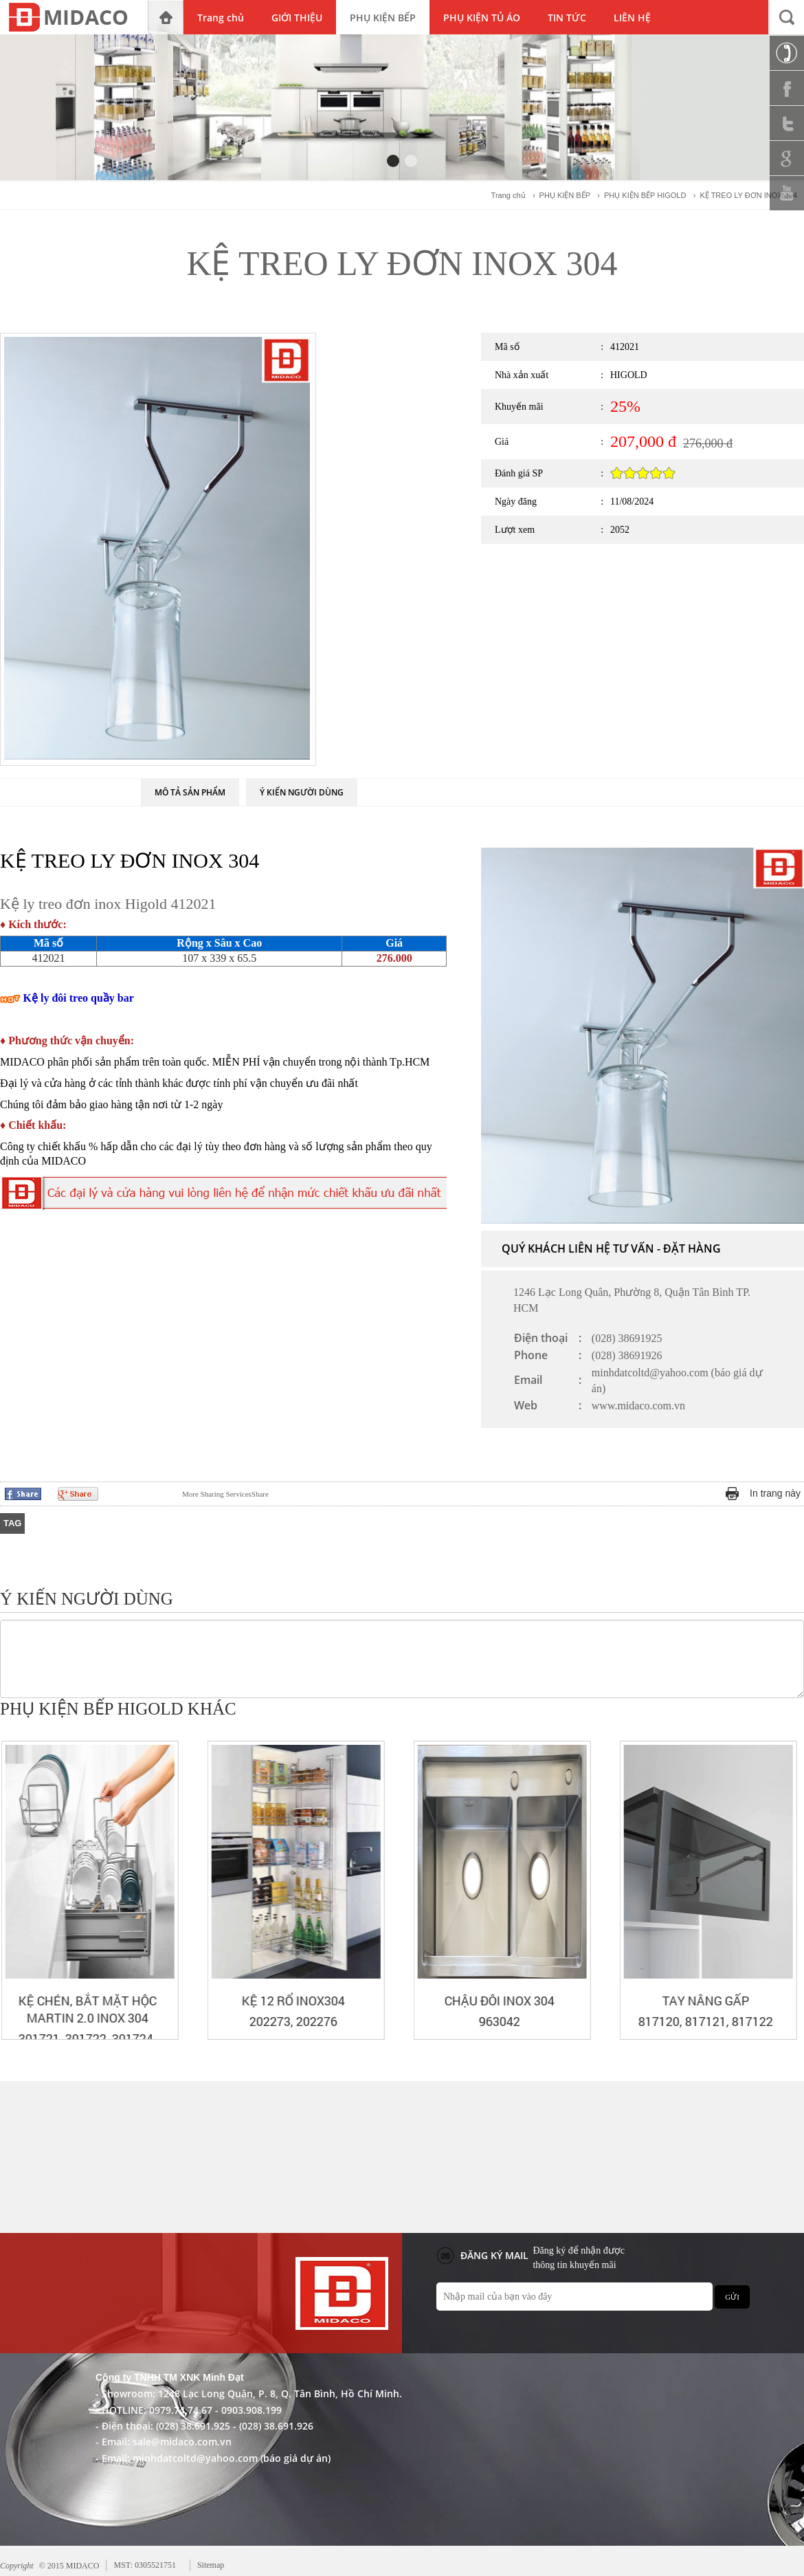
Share (225, 1494)
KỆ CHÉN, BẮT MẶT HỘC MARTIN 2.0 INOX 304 (292, 2009)
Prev (770, 1710)
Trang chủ (508, 195)
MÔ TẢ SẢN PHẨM (190, 792)
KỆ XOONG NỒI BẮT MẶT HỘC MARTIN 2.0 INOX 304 (86, 2009)
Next (794, 1710)
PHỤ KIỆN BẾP (564, 195)
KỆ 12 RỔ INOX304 (498, 2000)
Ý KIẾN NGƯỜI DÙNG (302, 792)
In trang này (775, 1493)
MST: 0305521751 (144, 2565)
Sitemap (210, 2565)
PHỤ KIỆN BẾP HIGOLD (645, 195)
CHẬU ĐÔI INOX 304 (704, 2000)
